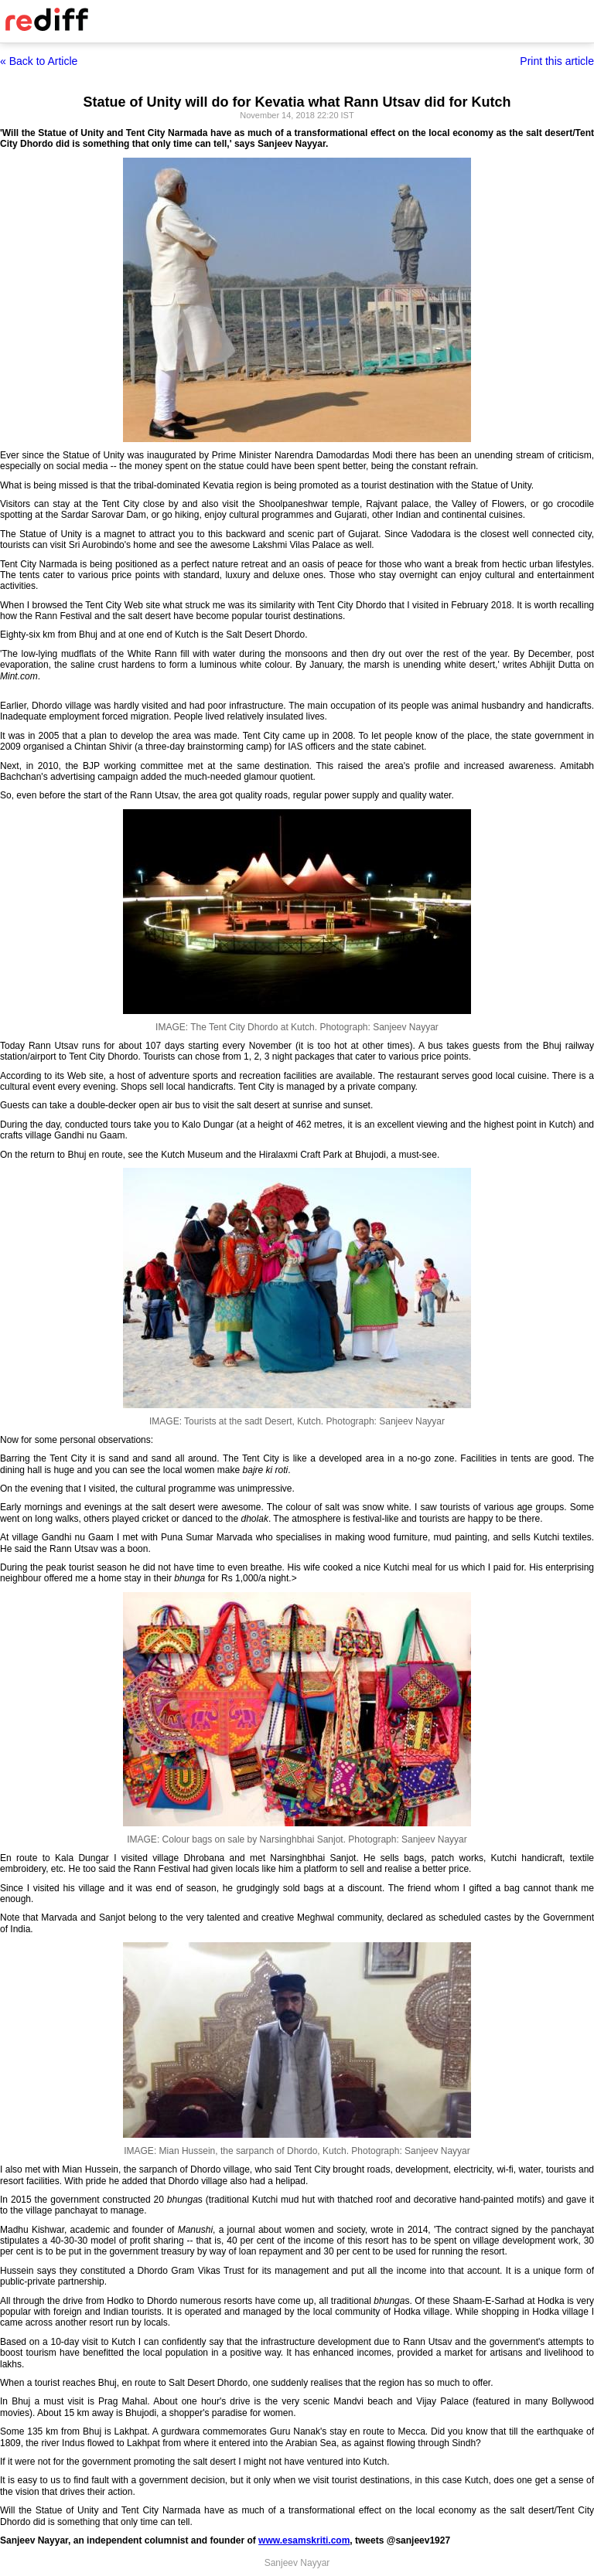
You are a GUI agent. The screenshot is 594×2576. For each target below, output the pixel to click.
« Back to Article (38, 61)
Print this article (557, 61)
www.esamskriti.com (304, 2540)
